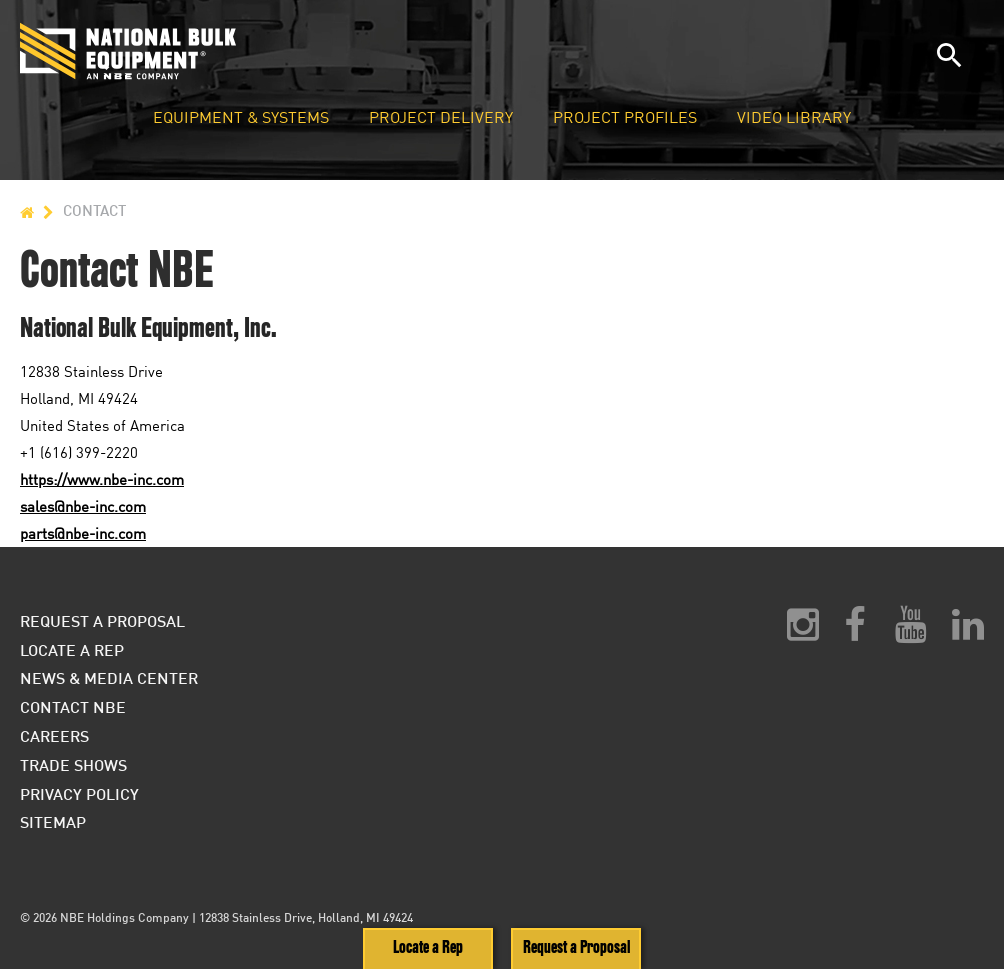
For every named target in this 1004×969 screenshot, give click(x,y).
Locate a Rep (428, 947)
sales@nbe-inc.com (83, 506)
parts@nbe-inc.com (83, 533)
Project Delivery (441, 118)
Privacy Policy (79, 793)
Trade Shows (73, 764)
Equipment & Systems (241, 118)
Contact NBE (73, 706)
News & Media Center (109, 677)
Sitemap (53, 821)
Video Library (794, 118)
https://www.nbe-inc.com (102, 479)
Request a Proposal (576, 947)
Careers (54, 735)
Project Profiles (625, 118)
